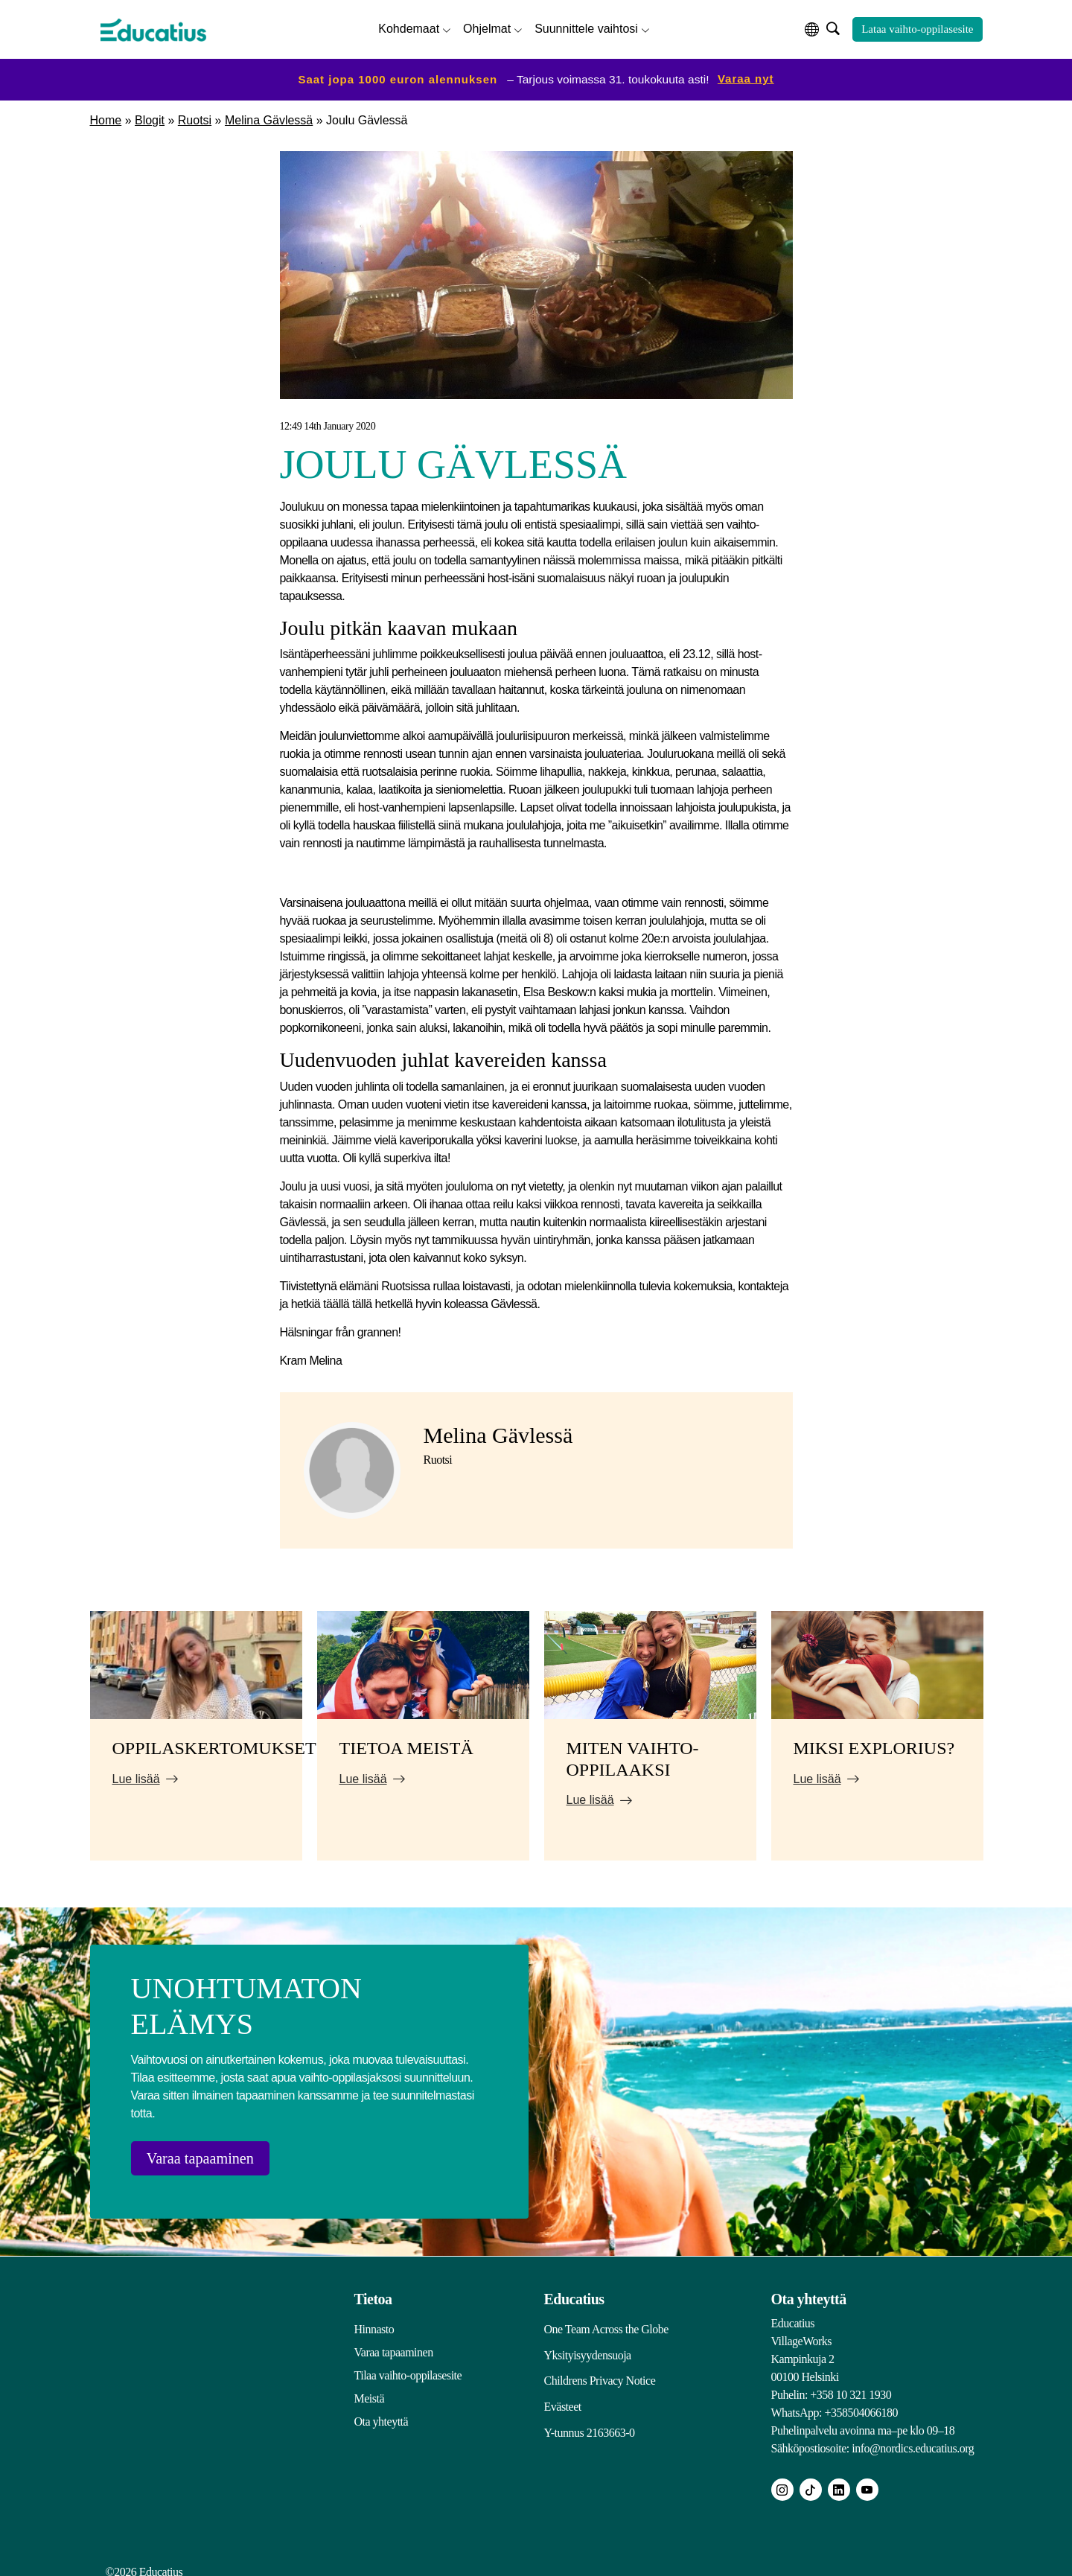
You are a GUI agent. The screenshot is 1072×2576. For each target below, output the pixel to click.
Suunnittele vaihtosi (586, 26)
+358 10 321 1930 (850, 2385)
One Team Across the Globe (606, 2320)
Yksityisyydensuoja (587, 2343)
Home (106, 116)
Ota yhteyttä (381, 2412)
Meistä (369, 2389)
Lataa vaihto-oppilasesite (917, 28)
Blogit (150, 116)
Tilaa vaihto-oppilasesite (408, 2366)
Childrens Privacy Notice (600, 2366)
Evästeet (562, 2389)
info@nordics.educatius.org (913, 2439)
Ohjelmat (487, 26)
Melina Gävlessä (269, 116)
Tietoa (373, 2290)
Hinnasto (374, 2320)
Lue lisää (136, 1774)
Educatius (574, 2290)
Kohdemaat (408, 26)
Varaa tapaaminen (213, 2155)
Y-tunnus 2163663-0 (589, 2412)
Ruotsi (194, 116)
